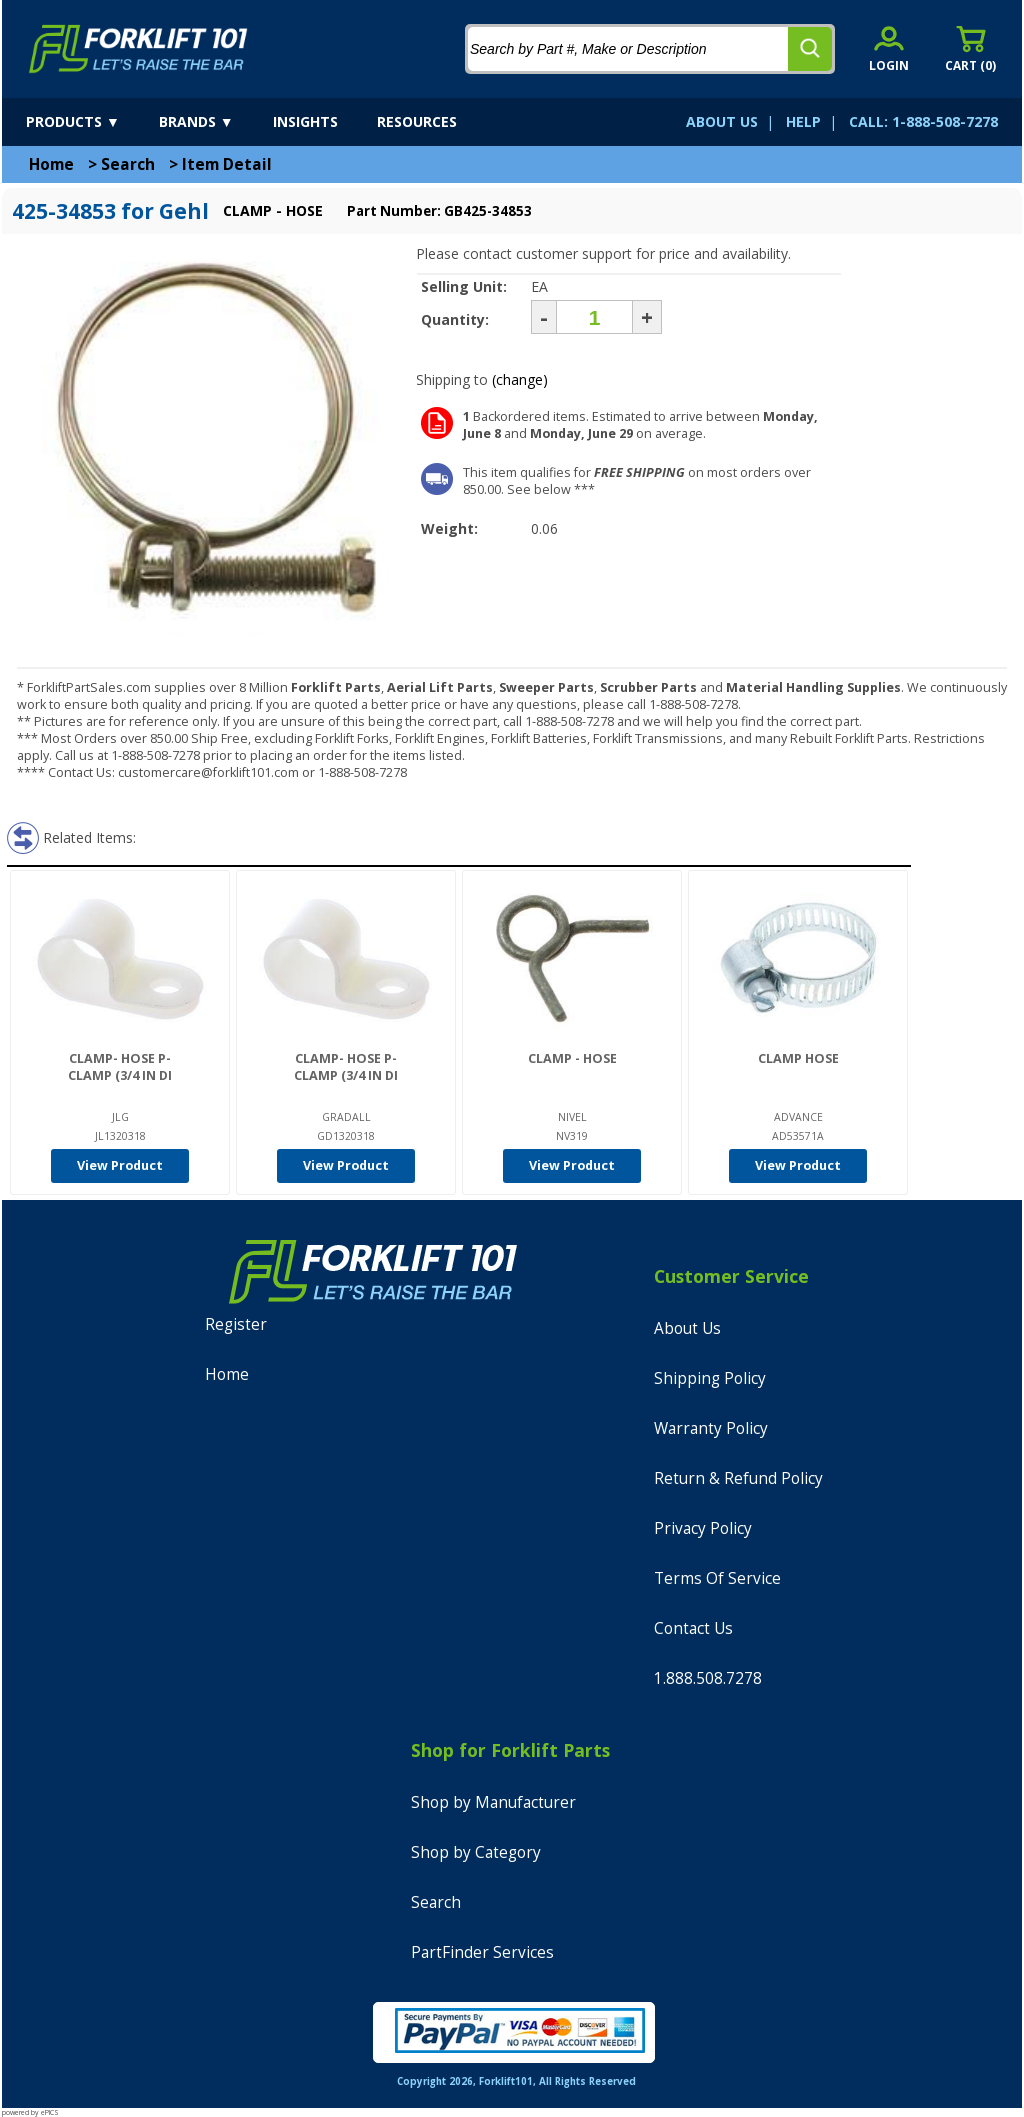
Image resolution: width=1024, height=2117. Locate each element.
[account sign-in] (889, 48)
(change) (520, 379)
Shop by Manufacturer (493, 1802)
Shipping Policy (710, 1378)
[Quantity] (594, 317)
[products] (90, 122)
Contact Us (693, 1628)
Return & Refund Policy (738, 1478)
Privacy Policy (703, 1528)
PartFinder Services (482, 1952)
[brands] (214, 122)
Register (236, 1324)
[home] (138, 49)
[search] (810, 49)
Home (51, 164)
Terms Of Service (717, 1578)
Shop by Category (476, 1852)
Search (128, 164)
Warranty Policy (711, 1428)
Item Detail (227, 164)
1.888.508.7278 (708, 1678)
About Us (687, 1328)
